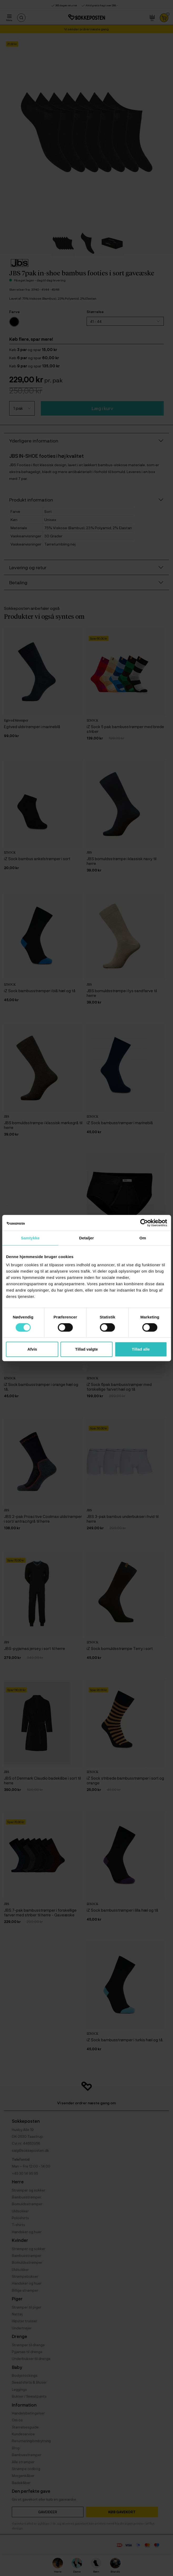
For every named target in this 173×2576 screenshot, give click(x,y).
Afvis (32, 1349)
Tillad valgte (86, 1349)
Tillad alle (141, 1349)
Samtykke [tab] (30, 1238)
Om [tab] (143, 1238)
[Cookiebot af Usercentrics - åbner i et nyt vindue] (144, 1223)
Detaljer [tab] (86, 1238)
